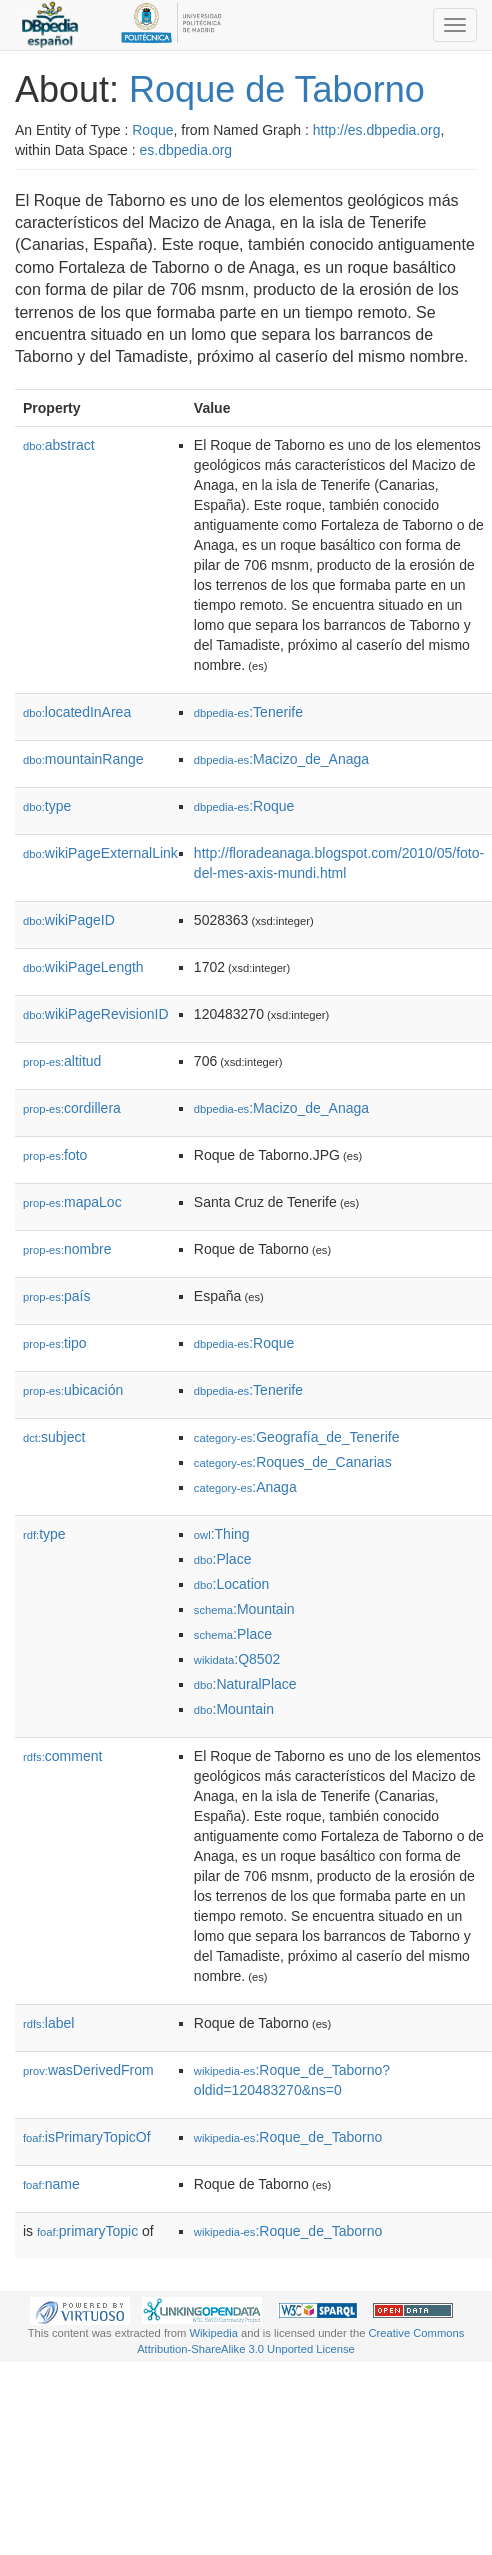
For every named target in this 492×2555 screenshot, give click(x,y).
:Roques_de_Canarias (293, 1462)
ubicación (73, 1390)
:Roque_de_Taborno (288, 2137)
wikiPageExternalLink (100, 853)
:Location (232, 1584)
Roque (152, 130)
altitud (62, 1061)
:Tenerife (248, 712)
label (48, 2023)
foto (55, 1155)
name (51, 2184)
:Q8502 (237, 1659)
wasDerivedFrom (88, 2070)
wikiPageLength (83, 967)
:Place (223, 1559)
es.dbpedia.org (186, 150)
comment (62, 1756)
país (57, 1296)
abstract (59, 445)
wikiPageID (69, 920)
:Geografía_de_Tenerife (297, 1437)
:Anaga (245, 1487)
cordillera (72, 1108)
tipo (55, 1343)
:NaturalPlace (245, 1684)
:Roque (244, 806)
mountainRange (83, 759)
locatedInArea (77, 712)
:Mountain (244, 1609)
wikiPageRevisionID (96, 1014)
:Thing (222, 1534)
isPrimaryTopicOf (87, 2137)
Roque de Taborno (277, 89)
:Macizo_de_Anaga (281, 759)
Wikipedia (213, 2333)
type (47, 806)
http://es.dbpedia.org (377, 130)
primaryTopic (87, 2231)
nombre (67, 1249)
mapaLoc (72, 1202)
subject (54, 1437)
